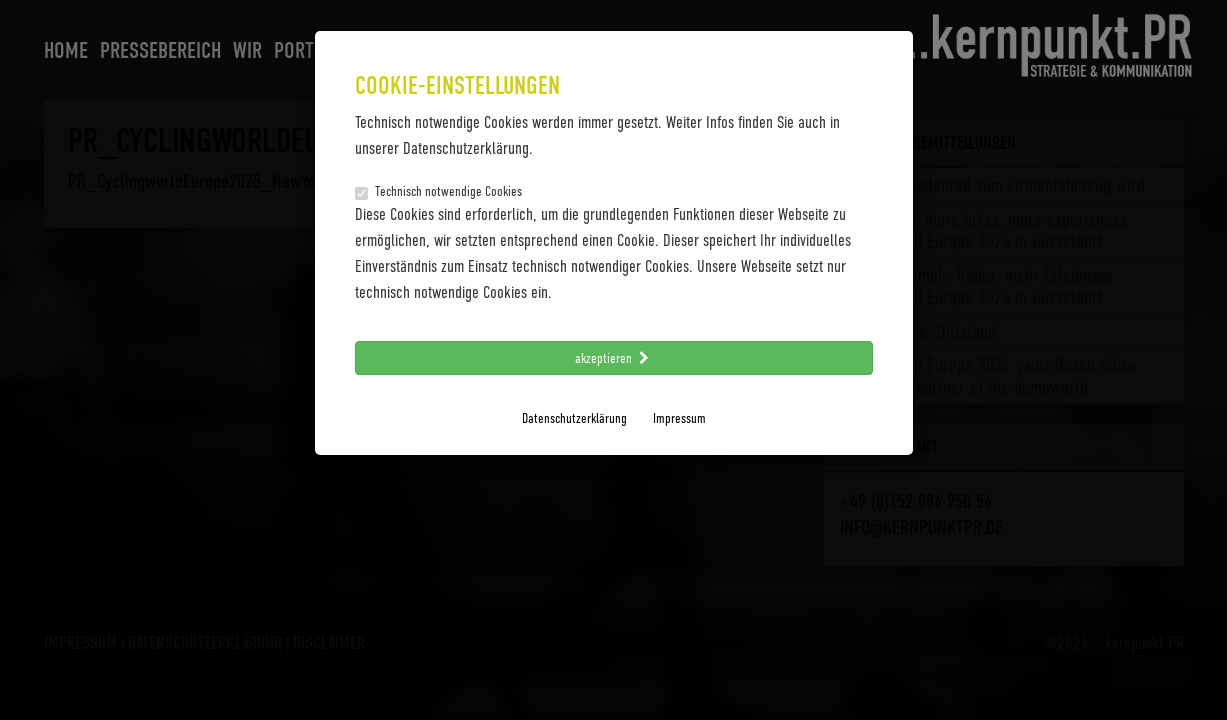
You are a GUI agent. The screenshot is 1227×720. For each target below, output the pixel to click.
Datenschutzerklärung (574, 417)
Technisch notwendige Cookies (438, 191)
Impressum (679, 417)
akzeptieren (614, 357)
